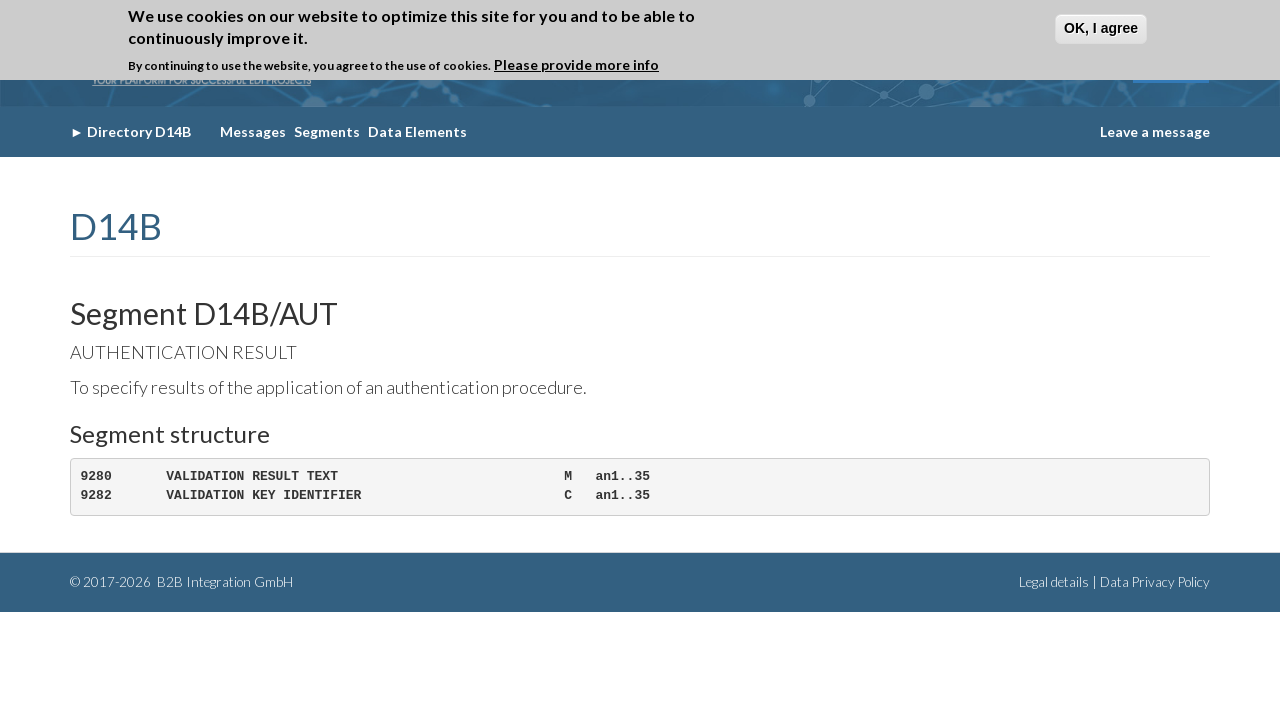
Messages (253, 131)
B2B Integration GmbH (223, 582)
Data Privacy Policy (1155, 582)
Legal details (1054, 582)
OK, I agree (1101, 28)
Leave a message (1155, 131)
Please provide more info (576, 64)
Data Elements (417, 131)
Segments (327, 131)
